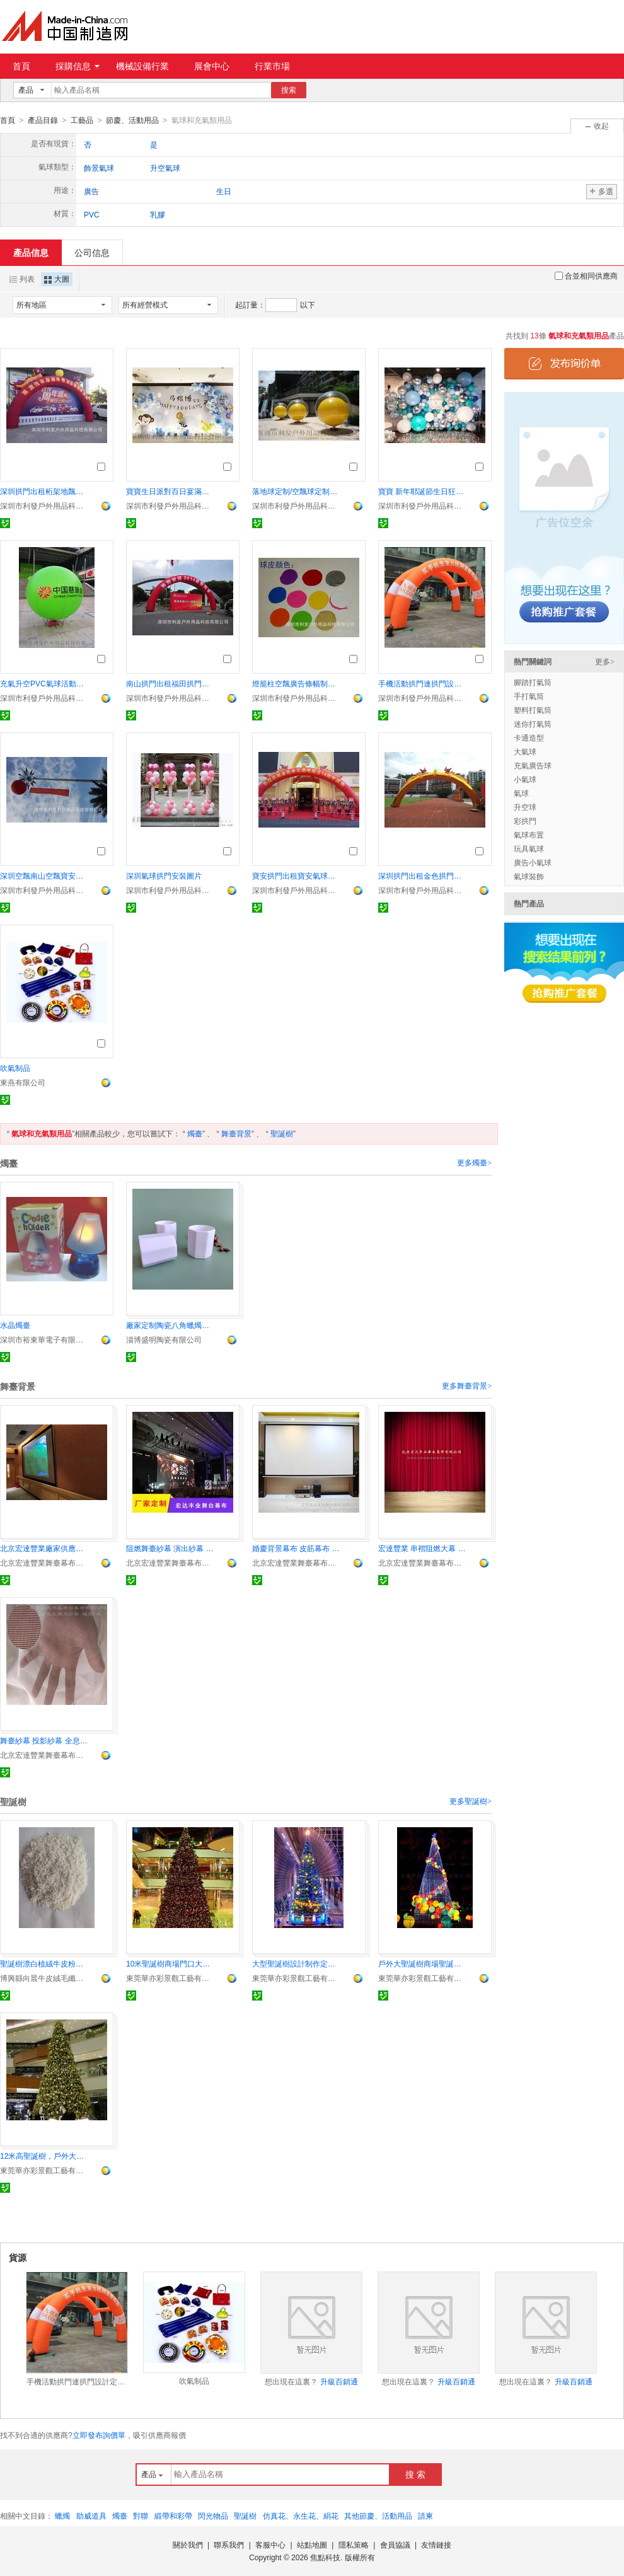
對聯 (140, 2515)
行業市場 (272, 66)
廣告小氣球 (533, 862)
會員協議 (395, 2544)
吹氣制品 (15, 1067)
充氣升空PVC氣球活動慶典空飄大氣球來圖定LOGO (44, 683)
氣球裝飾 (529, 876)
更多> (605, 661)
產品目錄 (43, 120)
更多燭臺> (474, 1162)
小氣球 (525, 779)
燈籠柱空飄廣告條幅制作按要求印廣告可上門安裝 (296, 683)
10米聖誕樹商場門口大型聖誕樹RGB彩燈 (170, 1963)
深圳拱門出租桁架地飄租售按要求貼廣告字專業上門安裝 (44, 491)
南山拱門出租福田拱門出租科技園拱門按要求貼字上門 (170, 683)
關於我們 (188, 2544)
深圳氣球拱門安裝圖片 (164, 875)
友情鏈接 (436, 2544)
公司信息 (92, 252)
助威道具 (91, 2515)
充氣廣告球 (533, 765)
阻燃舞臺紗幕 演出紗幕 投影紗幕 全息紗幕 (170, 1548)
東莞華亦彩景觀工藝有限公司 (170, 1977)
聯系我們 (229, 2544)
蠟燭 (62, 2515)
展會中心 (211, 66)
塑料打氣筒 (533, 709)
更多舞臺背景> (467, 1385)
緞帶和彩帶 (173, 2515)
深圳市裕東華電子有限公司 (44, 1339)
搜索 (288, 90)
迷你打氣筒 (533, 723)
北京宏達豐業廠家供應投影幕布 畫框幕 (44, 1548)
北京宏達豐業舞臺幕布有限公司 (44, 1562)
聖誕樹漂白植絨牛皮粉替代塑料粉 (44, 1963)
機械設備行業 (142, 66)
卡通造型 (529, 737)
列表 (22, 278)
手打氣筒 (529, 695)
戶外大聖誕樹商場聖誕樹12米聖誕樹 (422, 1963)
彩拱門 (525, 820)
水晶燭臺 (15, 1324)
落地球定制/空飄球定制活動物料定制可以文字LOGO (296, 491)
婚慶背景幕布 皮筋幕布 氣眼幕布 (296, 1548)
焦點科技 (325, 2557)
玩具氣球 (529, 848)
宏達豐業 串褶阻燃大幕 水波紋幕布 (422, 1548)
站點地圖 (312, 2544)
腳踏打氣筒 (533, 682)
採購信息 (77, 66)
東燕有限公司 (22, 1082)
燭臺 (194, 1133)
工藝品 (82, 120)
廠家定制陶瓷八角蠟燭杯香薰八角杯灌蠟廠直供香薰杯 (170, 1324)
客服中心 (270, 2544)
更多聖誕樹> (470, 1800)
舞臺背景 (236, 1133)
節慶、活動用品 (132, 120)
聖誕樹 (281, 1133)
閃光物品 (213, 2515)
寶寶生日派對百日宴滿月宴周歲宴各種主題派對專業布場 (170, 491)
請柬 (425, 2515)
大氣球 (525, 751)
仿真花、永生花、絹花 (300, 2515)
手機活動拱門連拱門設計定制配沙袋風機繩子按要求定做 (422, 683)
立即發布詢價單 (98, 2434)
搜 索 (415, 2474)
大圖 (56, 278)
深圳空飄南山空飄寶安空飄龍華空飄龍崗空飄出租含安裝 (44, 875)
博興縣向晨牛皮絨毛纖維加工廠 (44, 1977)
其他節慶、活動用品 (378, 2515)
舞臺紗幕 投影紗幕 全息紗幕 (44, 1740)
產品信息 (31, 252)
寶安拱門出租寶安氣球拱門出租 (296, 875)
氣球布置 (529, 834)
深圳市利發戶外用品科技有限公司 (44, 505)
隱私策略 (353, 2544)
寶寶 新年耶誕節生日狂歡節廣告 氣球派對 (422, 491)
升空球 (525, 806)
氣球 (521, 792)
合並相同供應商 (586, 275)
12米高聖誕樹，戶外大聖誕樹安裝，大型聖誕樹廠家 (44, 2155)
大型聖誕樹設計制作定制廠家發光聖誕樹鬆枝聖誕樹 (296, 1963)
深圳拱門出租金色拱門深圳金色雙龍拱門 (422, 875)
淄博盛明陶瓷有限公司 (164, 1339)
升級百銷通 (339, 2381)
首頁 (21, 66)
